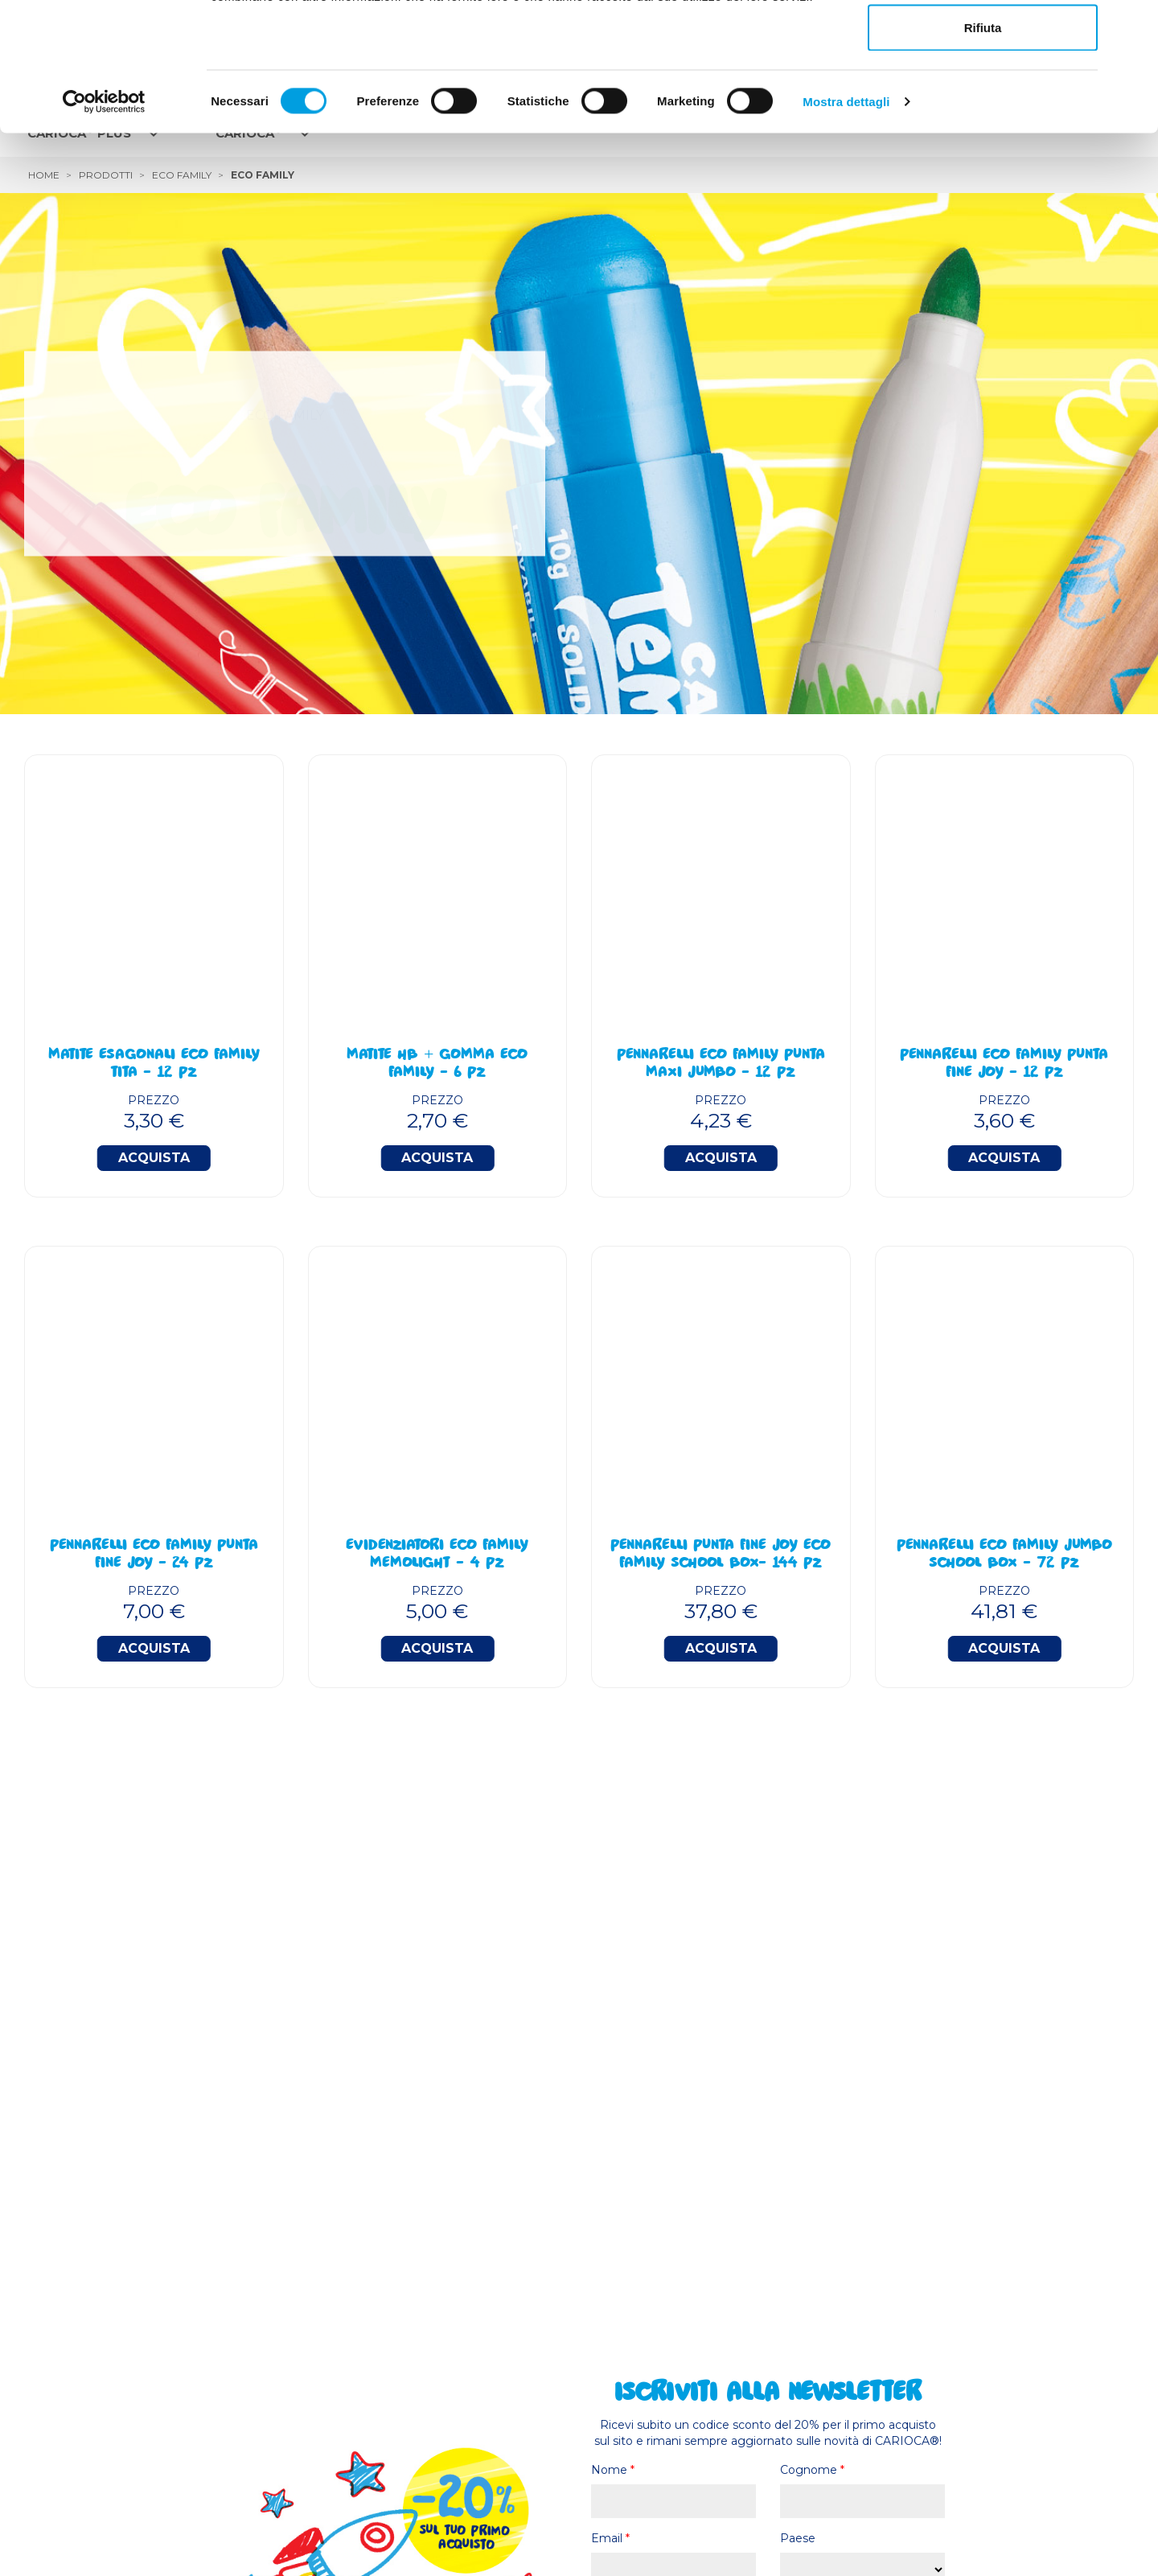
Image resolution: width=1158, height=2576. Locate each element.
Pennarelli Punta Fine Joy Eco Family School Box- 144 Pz (720, 1555)
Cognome (812, 2470)
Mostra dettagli (846, 221)
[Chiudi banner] (1133, 25)
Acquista (154, 1157)
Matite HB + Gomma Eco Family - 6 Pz (437, 1065)
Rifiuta (983, 147)
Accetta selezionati (982, 95)
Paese (797, 2538)
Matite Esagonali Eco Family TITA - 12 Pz (154, 1065)
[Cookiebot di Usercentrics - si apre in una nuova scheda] (104, 222)
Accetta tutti (983, 42)
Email (610, 2538)
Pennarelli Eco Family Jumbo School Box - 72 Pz (1004, 1555)
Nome (612, 2470)
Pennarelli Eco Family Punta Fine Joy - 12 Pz (1004, 1065)
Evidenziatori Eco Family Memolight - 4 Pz (437, 1555)
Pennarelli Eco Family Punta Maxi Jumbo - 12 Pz (721, 1065)
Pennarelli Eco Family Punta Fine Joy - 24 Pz (154, 1555)
